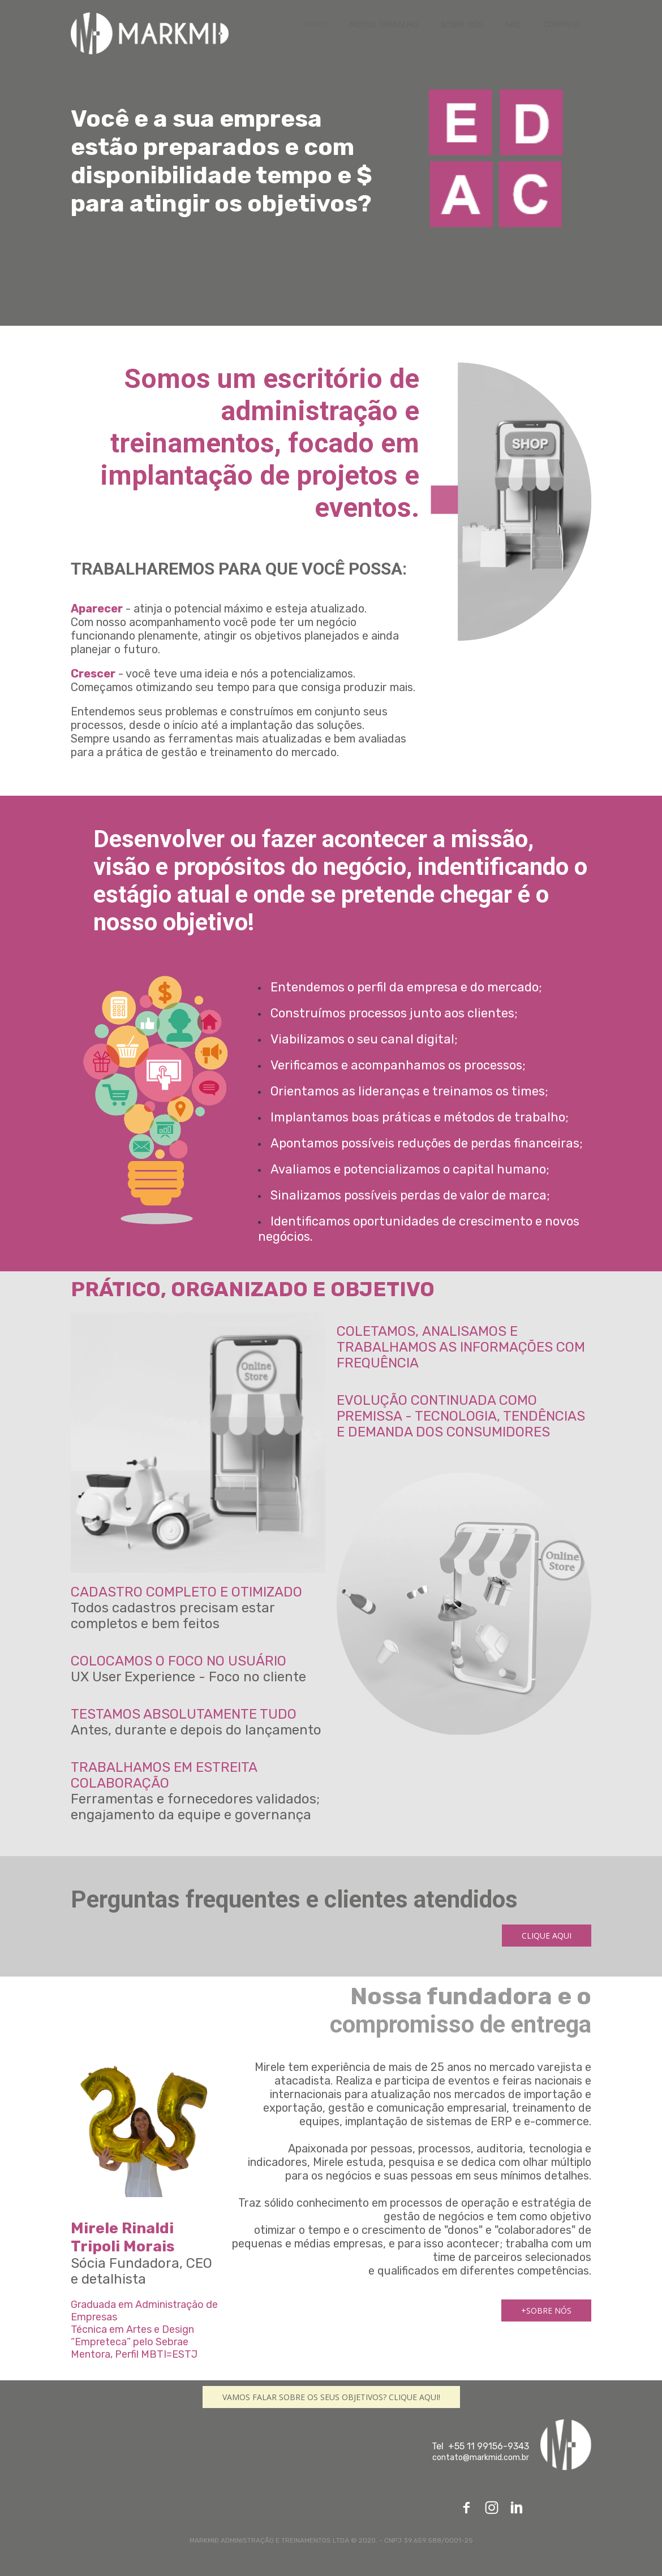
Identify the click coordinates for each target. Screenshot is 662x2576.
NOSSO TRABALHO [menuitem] (384, 24)
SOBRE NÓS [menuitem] (462, 24)
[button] (546, 1936)
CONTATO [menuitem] (561, 24)
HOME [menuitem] (315, 24)
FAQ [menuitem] (513, 24)
